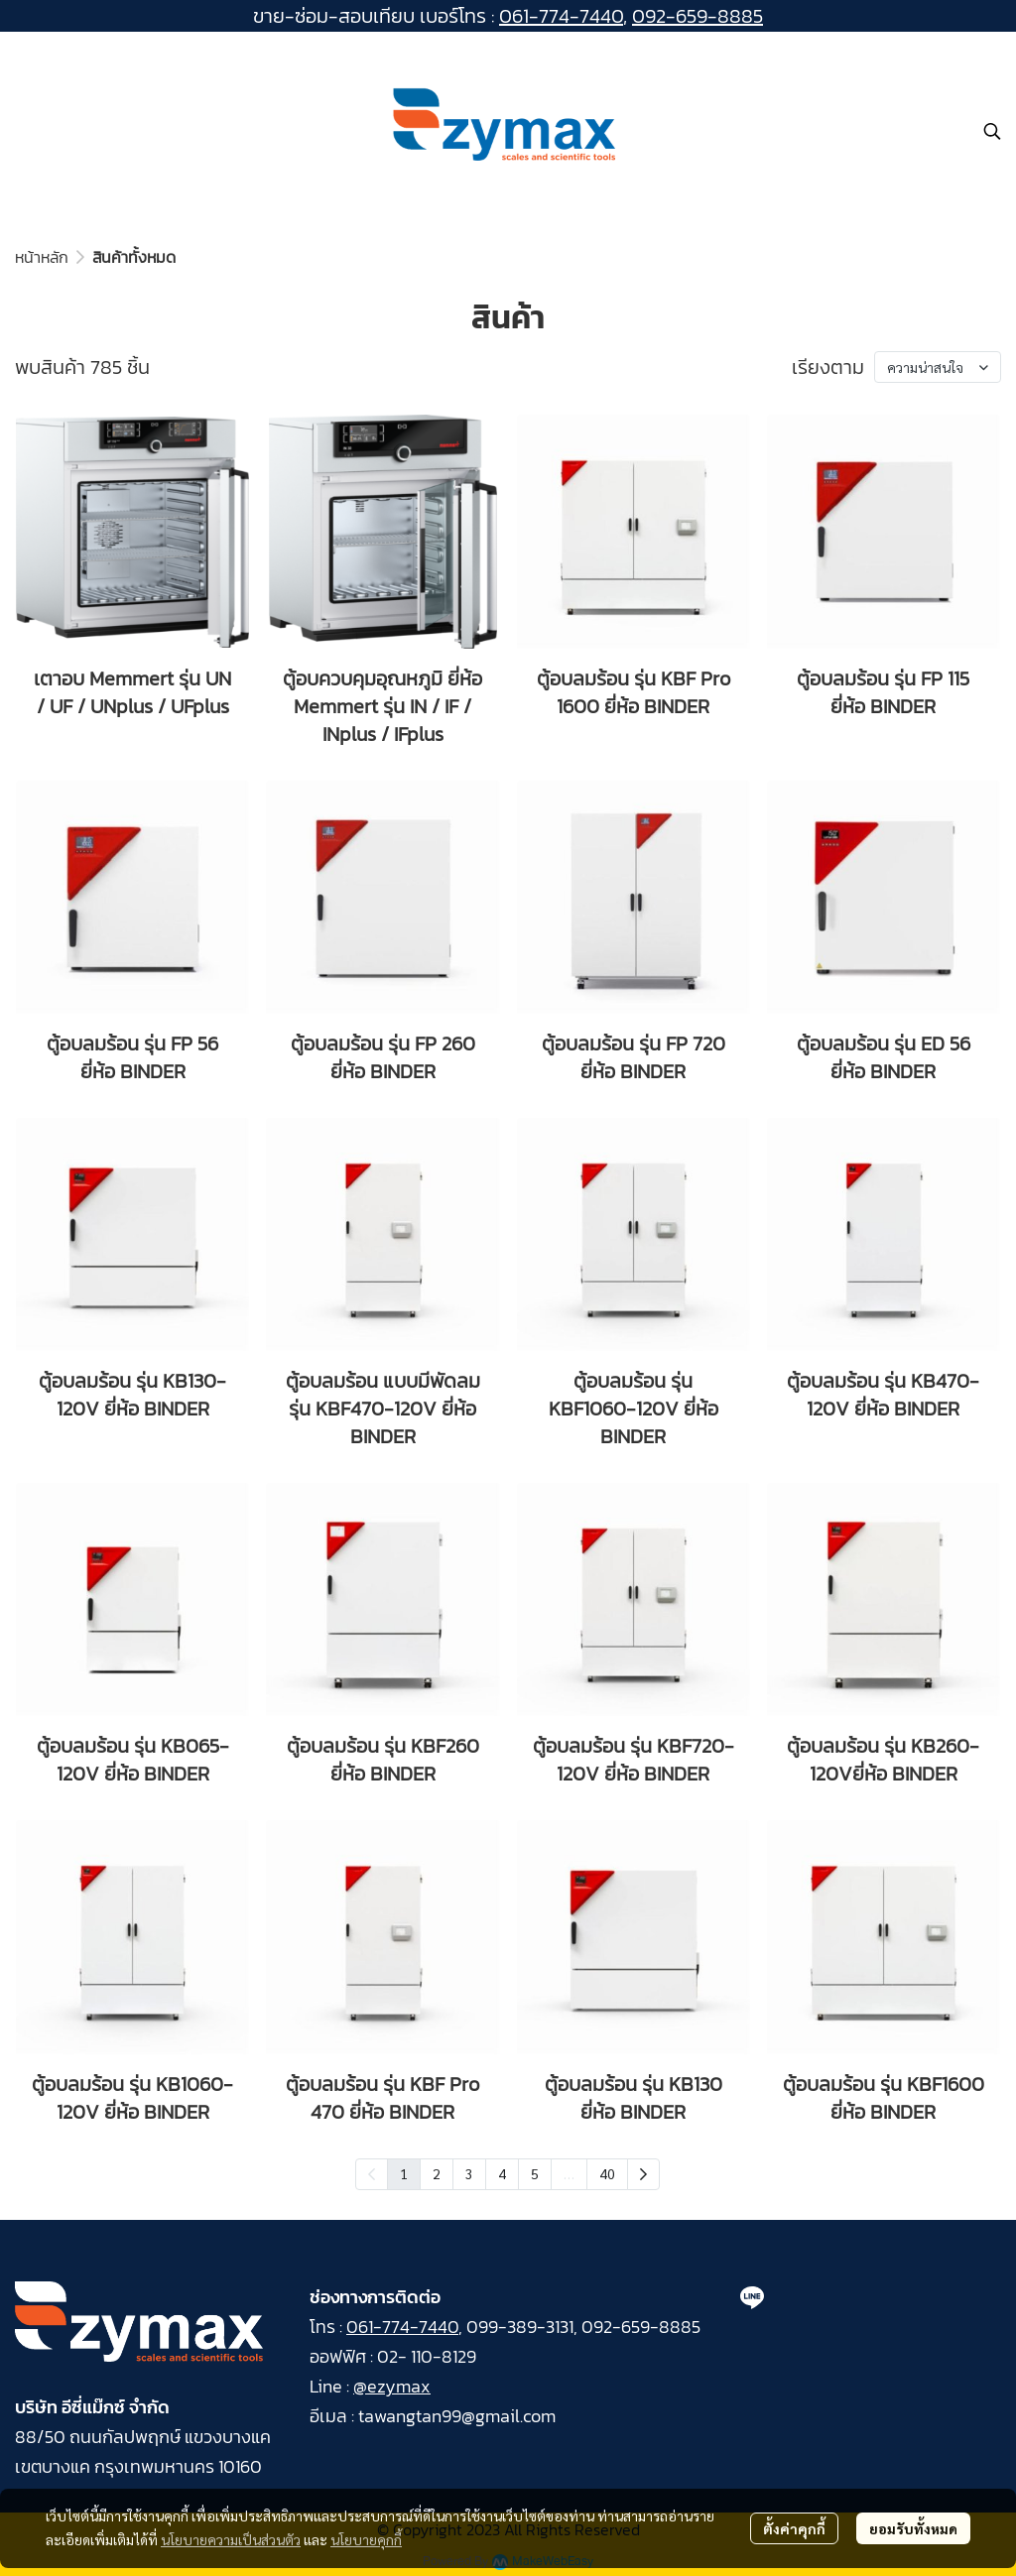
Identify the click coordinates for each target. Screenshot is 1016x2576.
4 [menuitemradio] (502, 2173)
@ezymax (392, 2386)
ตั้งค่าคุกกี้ (794, 2528)
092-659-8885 (697, 16)
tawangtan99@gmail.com (457, 2415)
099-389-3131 (519, 2326)
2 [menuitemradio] (437, 2173)
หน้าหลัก (41, 257)
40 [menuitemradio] (607, 2173)
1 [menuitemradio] (404, 2173)
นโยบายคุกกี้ (366, 2539)
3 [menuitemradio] (469, 2173)
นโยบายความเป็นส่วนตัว (231, 2539)
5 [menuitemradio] (535, 2173)
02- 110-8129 (426, 2356)
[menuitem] (643, 2174)
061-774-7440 (561, 16)
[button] (992, 131)
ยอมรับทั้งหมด (913, 2528)
